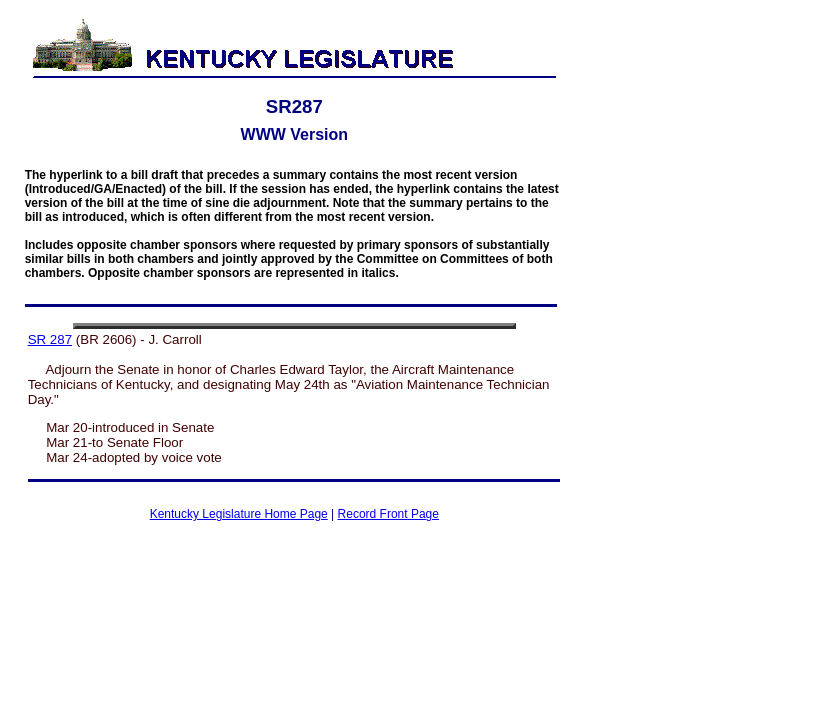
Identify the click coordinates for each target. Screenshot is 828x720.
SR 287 (50, 339)
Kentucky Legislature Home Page (239, 514)
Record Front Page (388, 514)
